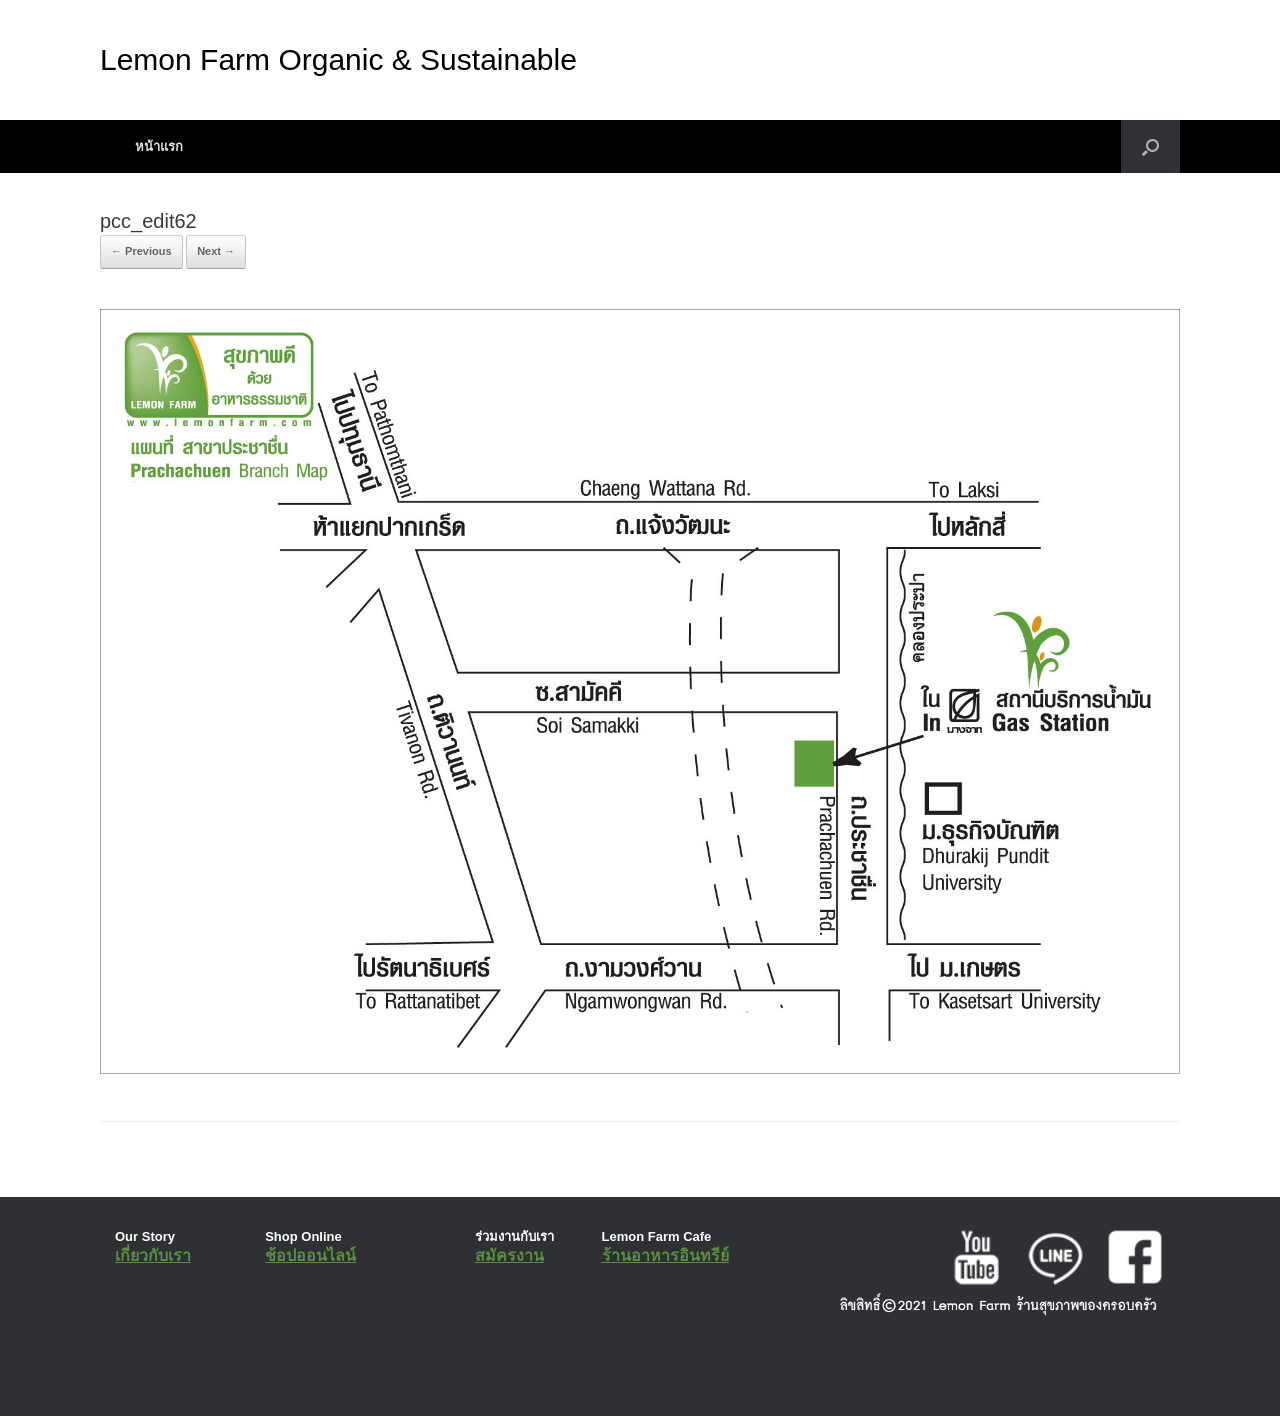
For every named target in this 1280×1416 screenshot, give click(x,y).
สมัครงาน (509, 1255)
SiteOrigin (625, 1375)
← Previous (141, 251)
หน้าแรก (159, 146)
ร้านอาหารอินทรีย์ (665, 1255)
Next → (216, 251)
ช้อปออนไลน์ (310, 1255)
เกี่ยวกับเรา (153, 1255)
